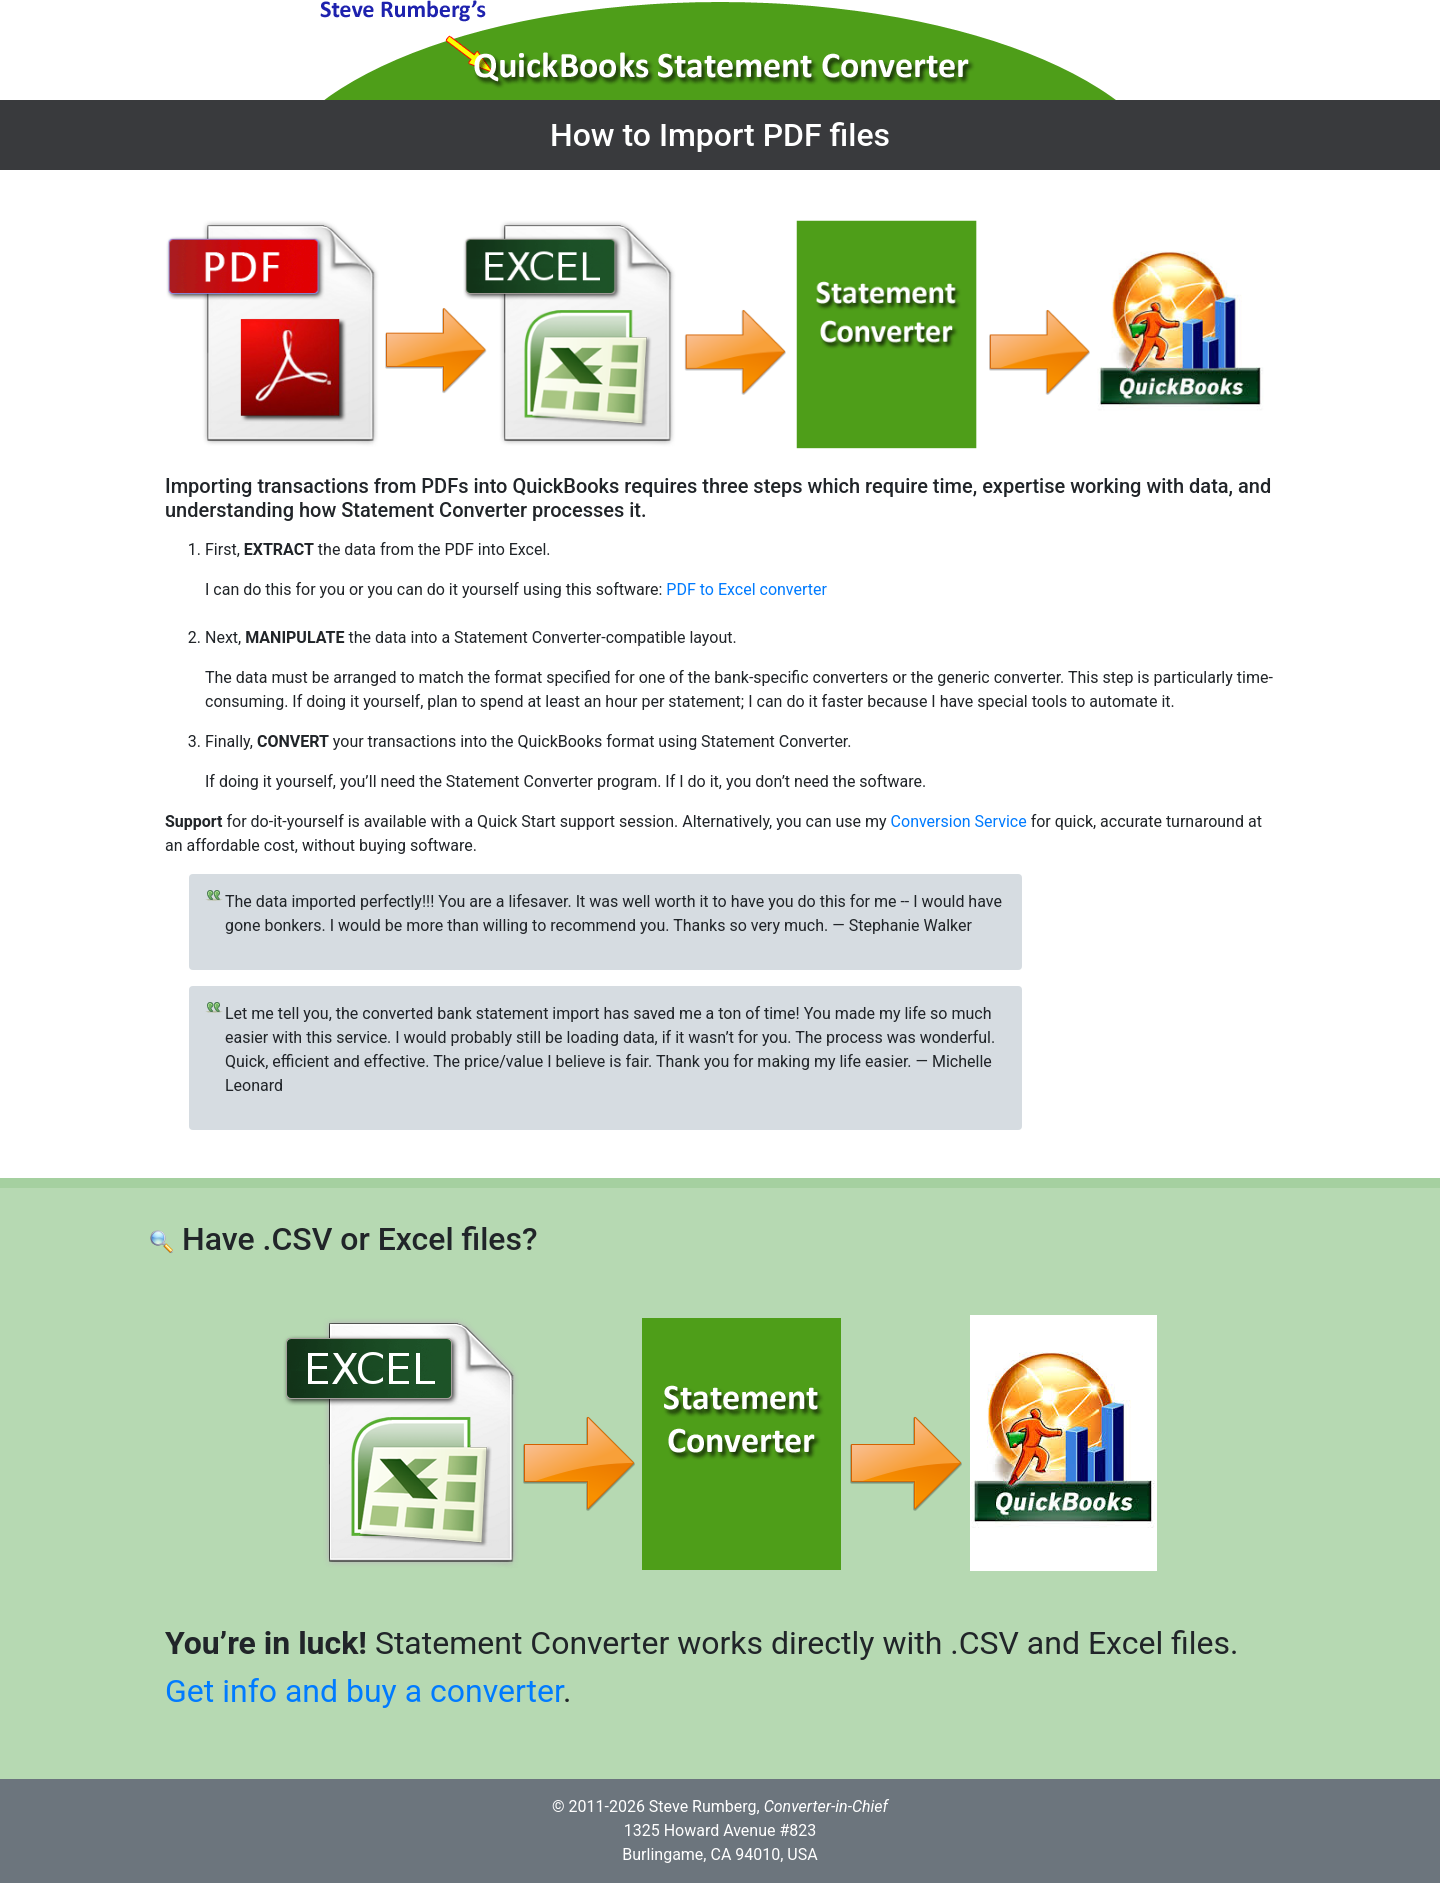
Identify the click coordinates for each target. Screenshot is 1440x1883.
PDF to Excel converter (746, 589)
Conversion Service (959, 821)
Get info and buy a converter (364, 1691)
